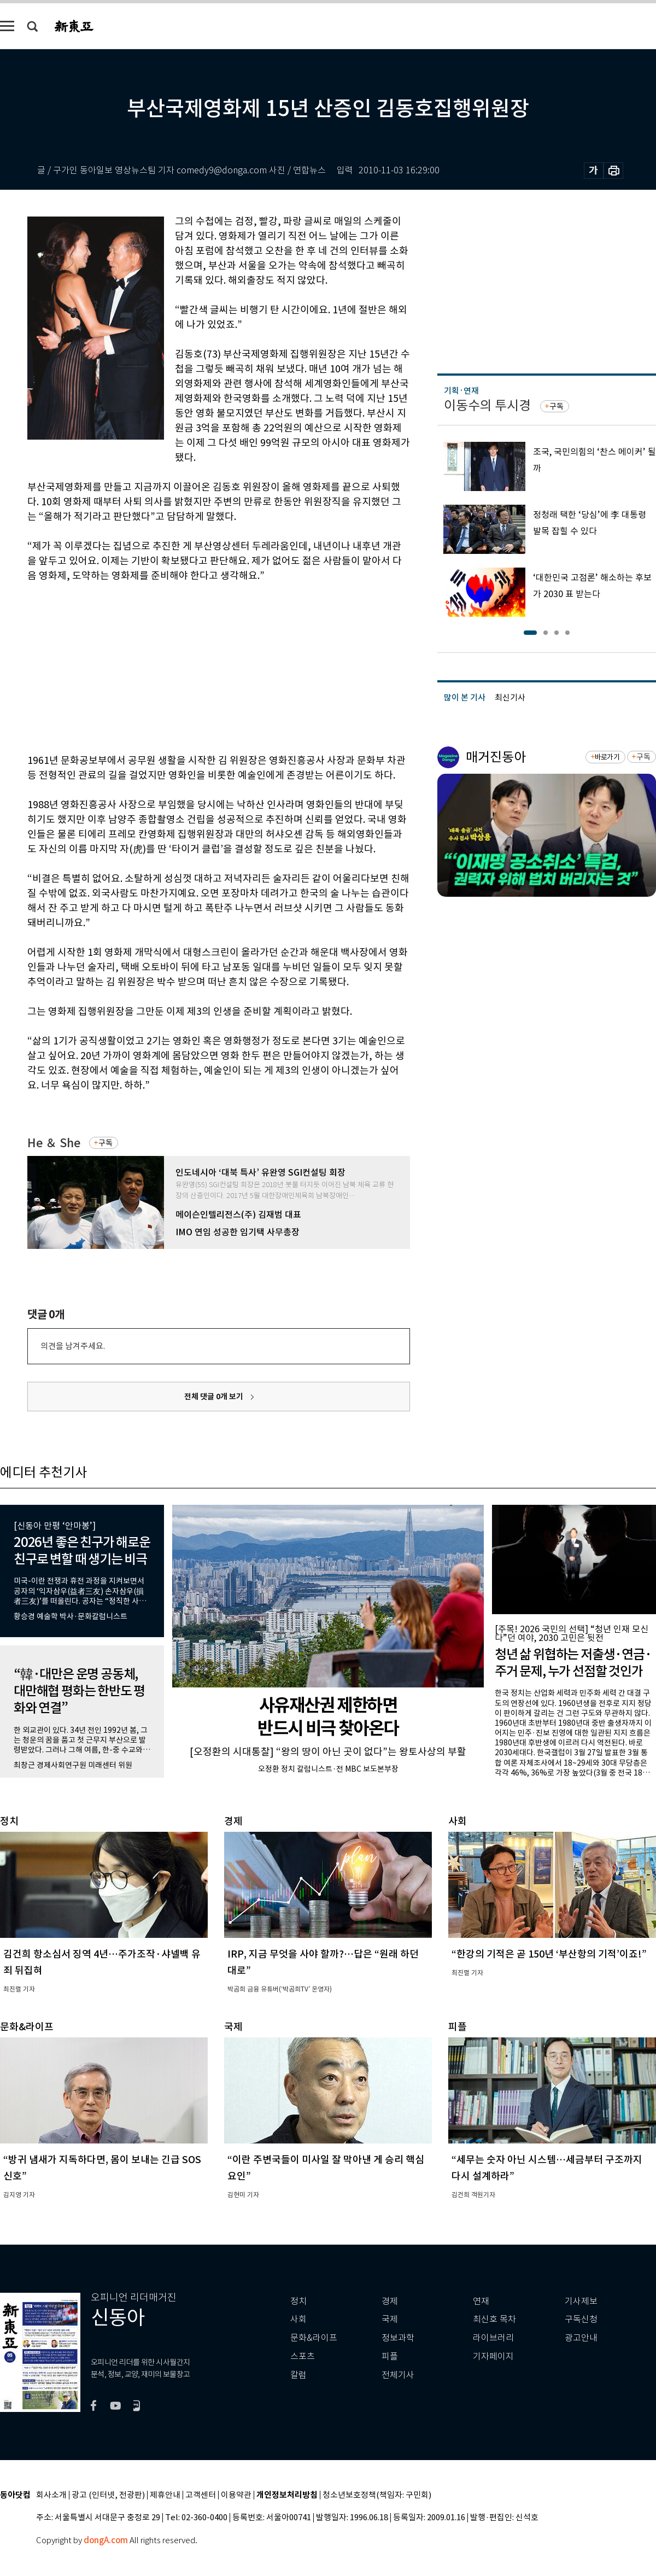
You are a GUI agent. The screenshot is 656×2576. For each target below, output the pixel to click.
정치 (298, 2301)
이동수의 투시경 (487, 405)
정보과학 (398, 2338)
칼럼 (298, 2375)
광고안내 (581, 2338)
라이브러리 (493, 2338)
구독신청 (581, 2319)
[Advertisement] (191, 666)
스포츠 (302, 2356)
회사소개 (51, 2495)
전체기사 (398, 2375)
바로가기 (607, 757)
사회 (298, 2319)
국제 (390, 2319)
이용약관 (236, 2495)
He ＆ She (53, 1143)
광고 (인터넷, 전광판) (108, 2495)
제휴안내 (165, 2495)
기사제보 (581, 2301)
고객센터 (200, 2495)
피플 (390, 2356)
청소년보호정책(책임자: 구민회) (377, 2495)
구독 (105, 1143)
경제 (390, 2301)
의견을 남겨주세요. (72, 1346)
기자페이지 (493, 2356)
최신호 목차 (494, 2319)
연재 (481, 2301)
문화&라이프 (313, 2338)
